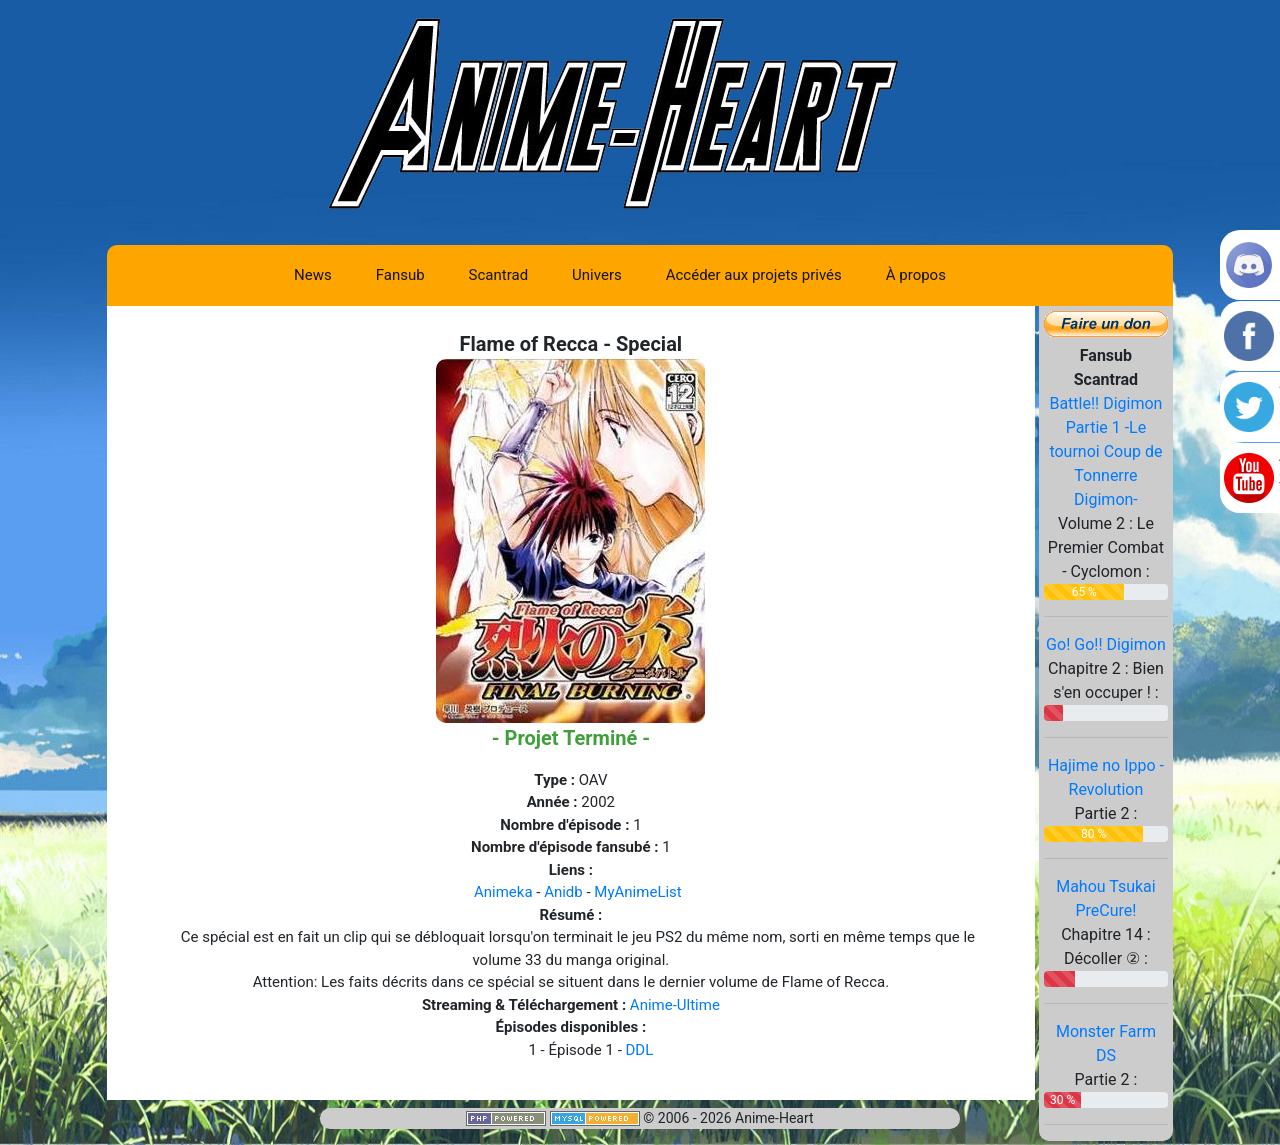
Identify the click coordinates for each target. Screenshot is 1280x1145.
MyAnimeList (637, 892)
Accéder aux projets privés (754, 275)
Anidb (563, 892)
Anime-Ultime (675, 1005)
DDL (640, 1050)
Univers (597, 275)
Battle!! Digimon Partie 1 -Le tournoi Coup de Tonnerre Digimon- (1105, 451)
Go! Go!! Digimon (1106, 644)
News (313, 275)
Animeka (503, 892)
